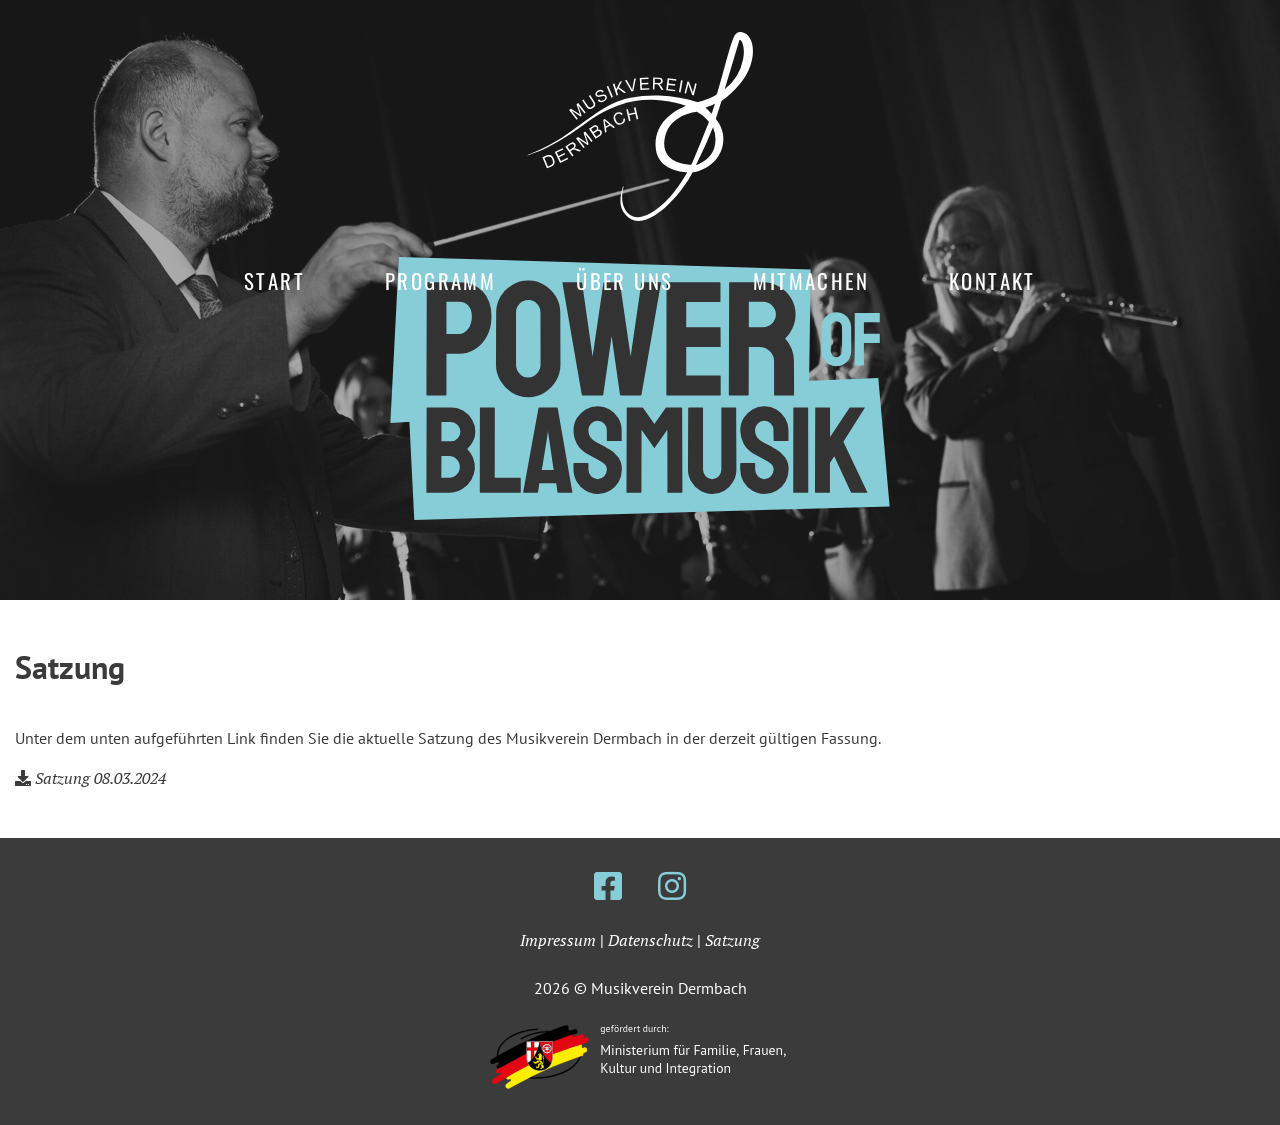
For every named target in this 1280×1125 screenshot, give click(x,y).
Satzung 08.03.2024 (100, 778)
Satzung (732, 940)
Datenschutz (650, 940)
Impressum (558, 940)
